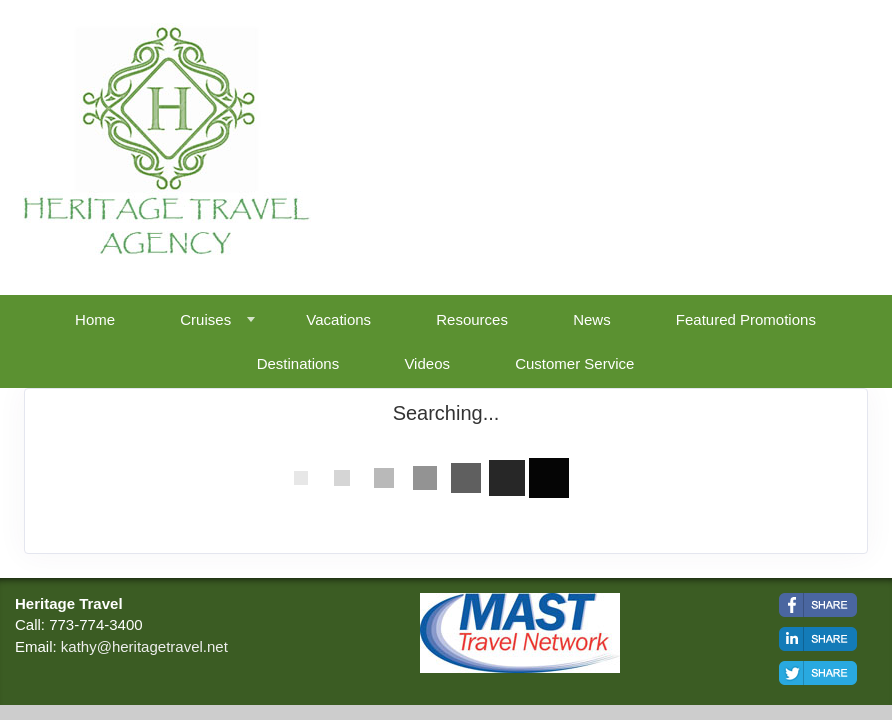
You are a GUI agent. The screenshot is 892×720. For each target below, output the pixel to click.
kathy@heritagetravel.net (144, 646)
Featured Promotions (746, 319)
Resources (472, 319)
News (592, 319)
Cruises (205, 319)
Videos (427, 363)
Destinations (298, 363)
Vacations (338, 319)
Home (95, 319)
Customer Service (574, 363)
